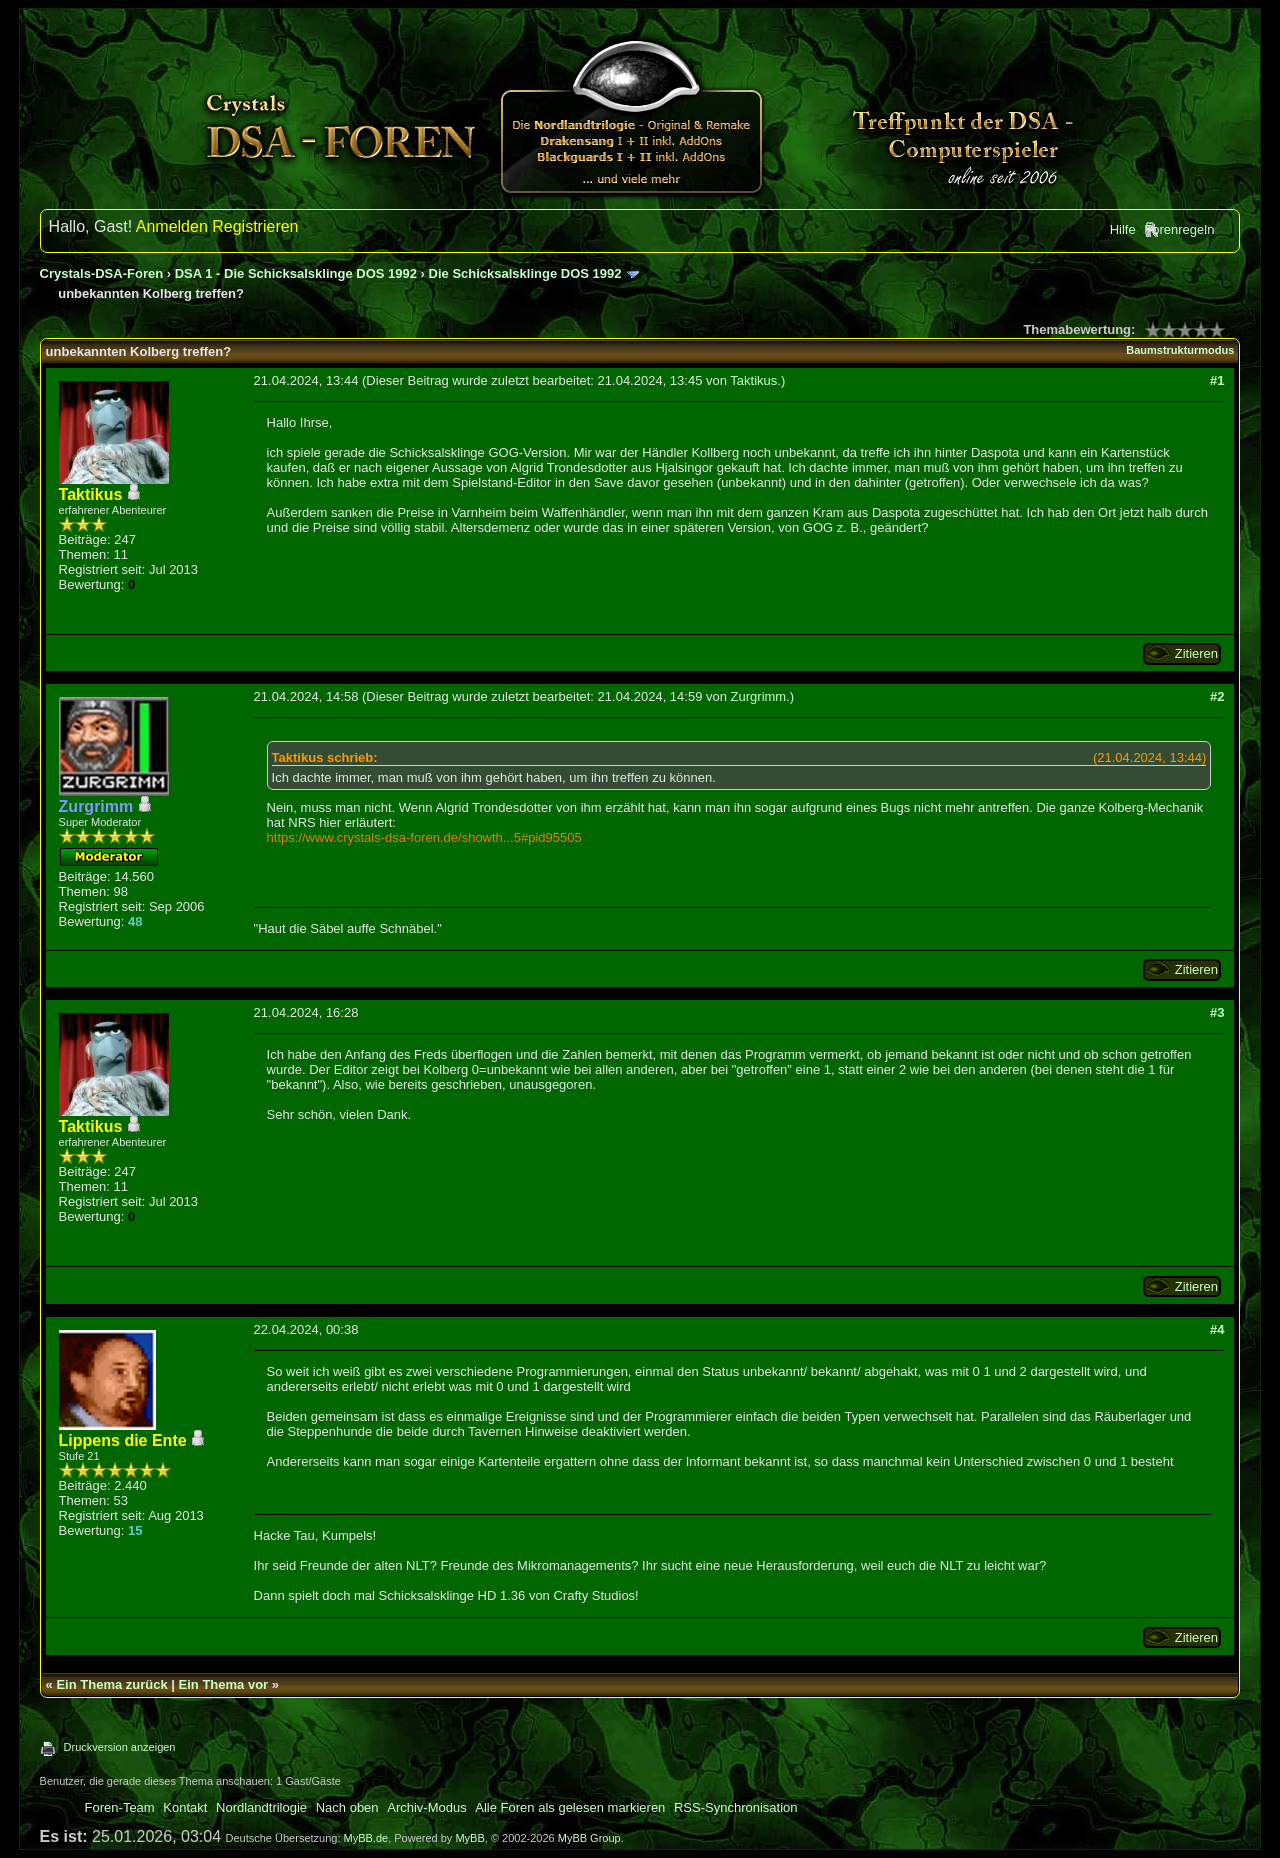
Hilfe (1123, 229)
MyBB (469, 1838)
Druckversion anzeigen (120, 1747)
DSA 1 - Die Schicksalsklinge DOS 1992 (296, 273)
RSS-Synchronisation (736, 1807)
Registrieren (255, 226)
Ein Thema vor (224, 1684)
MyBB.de (366, 1838)
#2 (1217, 696)
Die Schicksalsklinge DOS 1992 (525, 273)
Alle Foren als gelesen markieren (570, 1807)
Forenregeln (1179, 229)
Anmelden (172, 226)
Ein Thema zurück (111, 1684)
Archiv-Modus (426, 1807)
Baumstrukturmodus (1180, 350)
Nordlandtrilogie (261, 1807)
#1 (1217, 380)
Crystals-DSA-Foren (102, 273)
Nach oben (347, 1807)
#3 (1217, 1012)
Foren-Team (120, 1807)
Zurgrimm (759, 696)
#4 (1217, 1329)
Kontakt (185, 1807)
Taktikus (753, 380)
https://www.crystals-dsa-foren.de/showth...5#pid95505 (424, 837)
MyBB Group (589, 1838)
